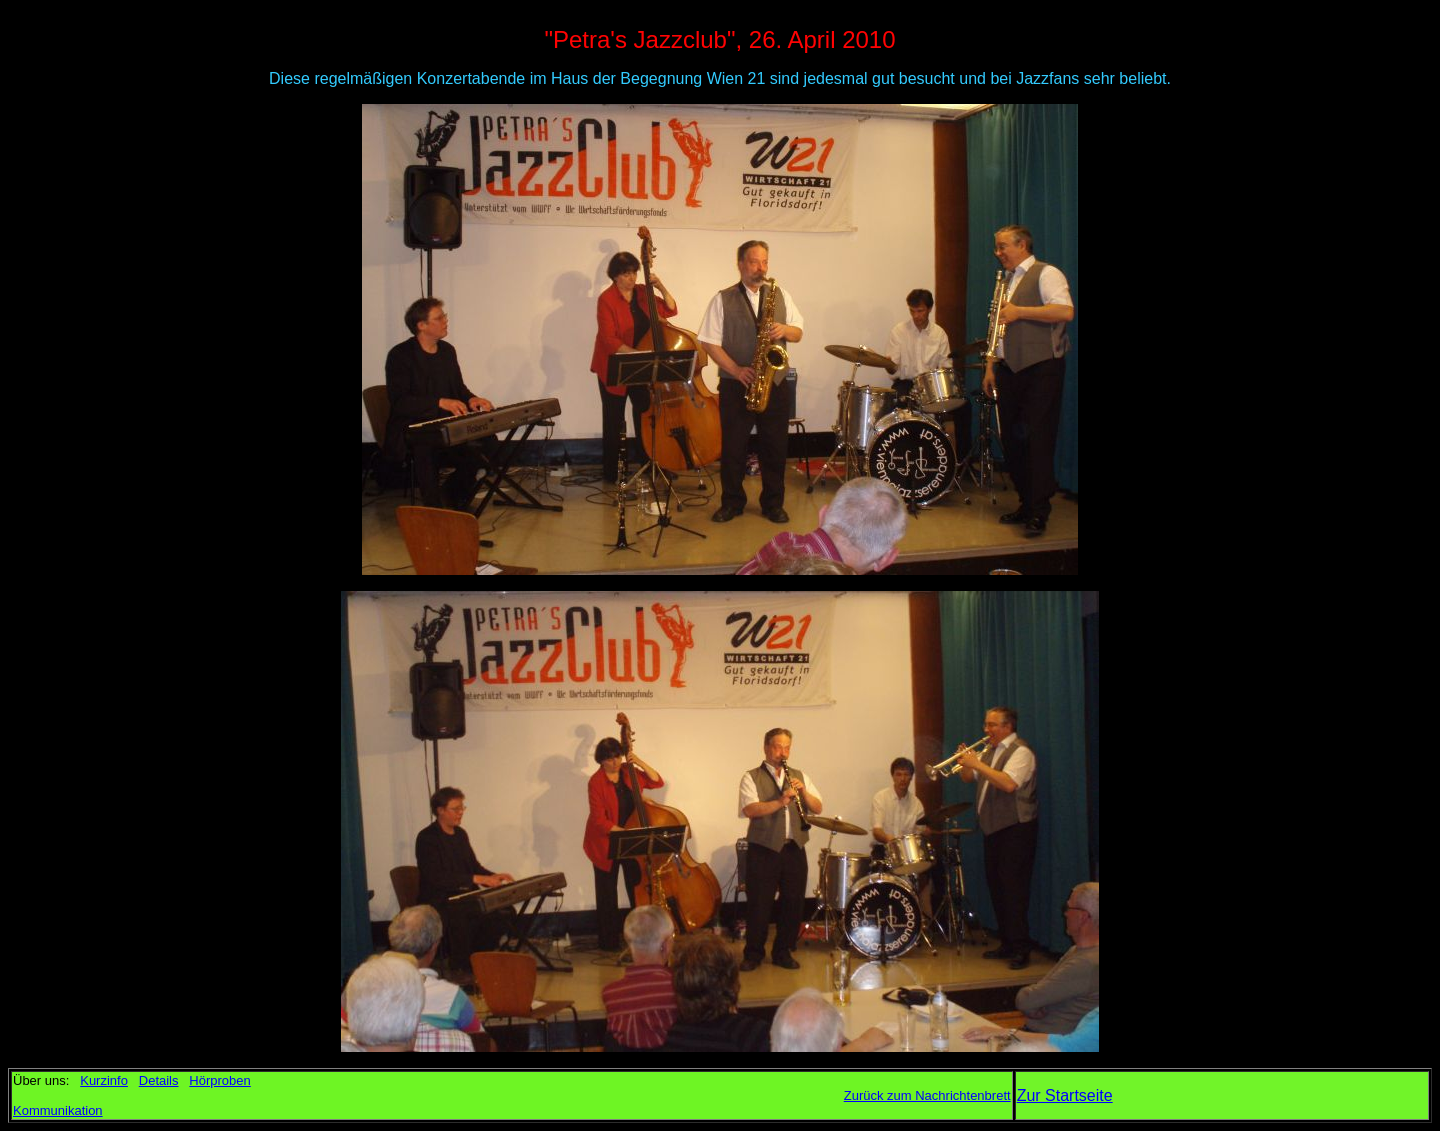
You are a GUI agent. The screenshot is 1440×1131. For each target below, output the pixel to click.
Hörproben (219, 1080)
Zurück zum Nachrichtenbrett (927, 1095)
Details (159, 1080)
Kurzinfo (104, 1080)
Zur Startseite (1065, 1095)
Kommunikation (58, 1110)
